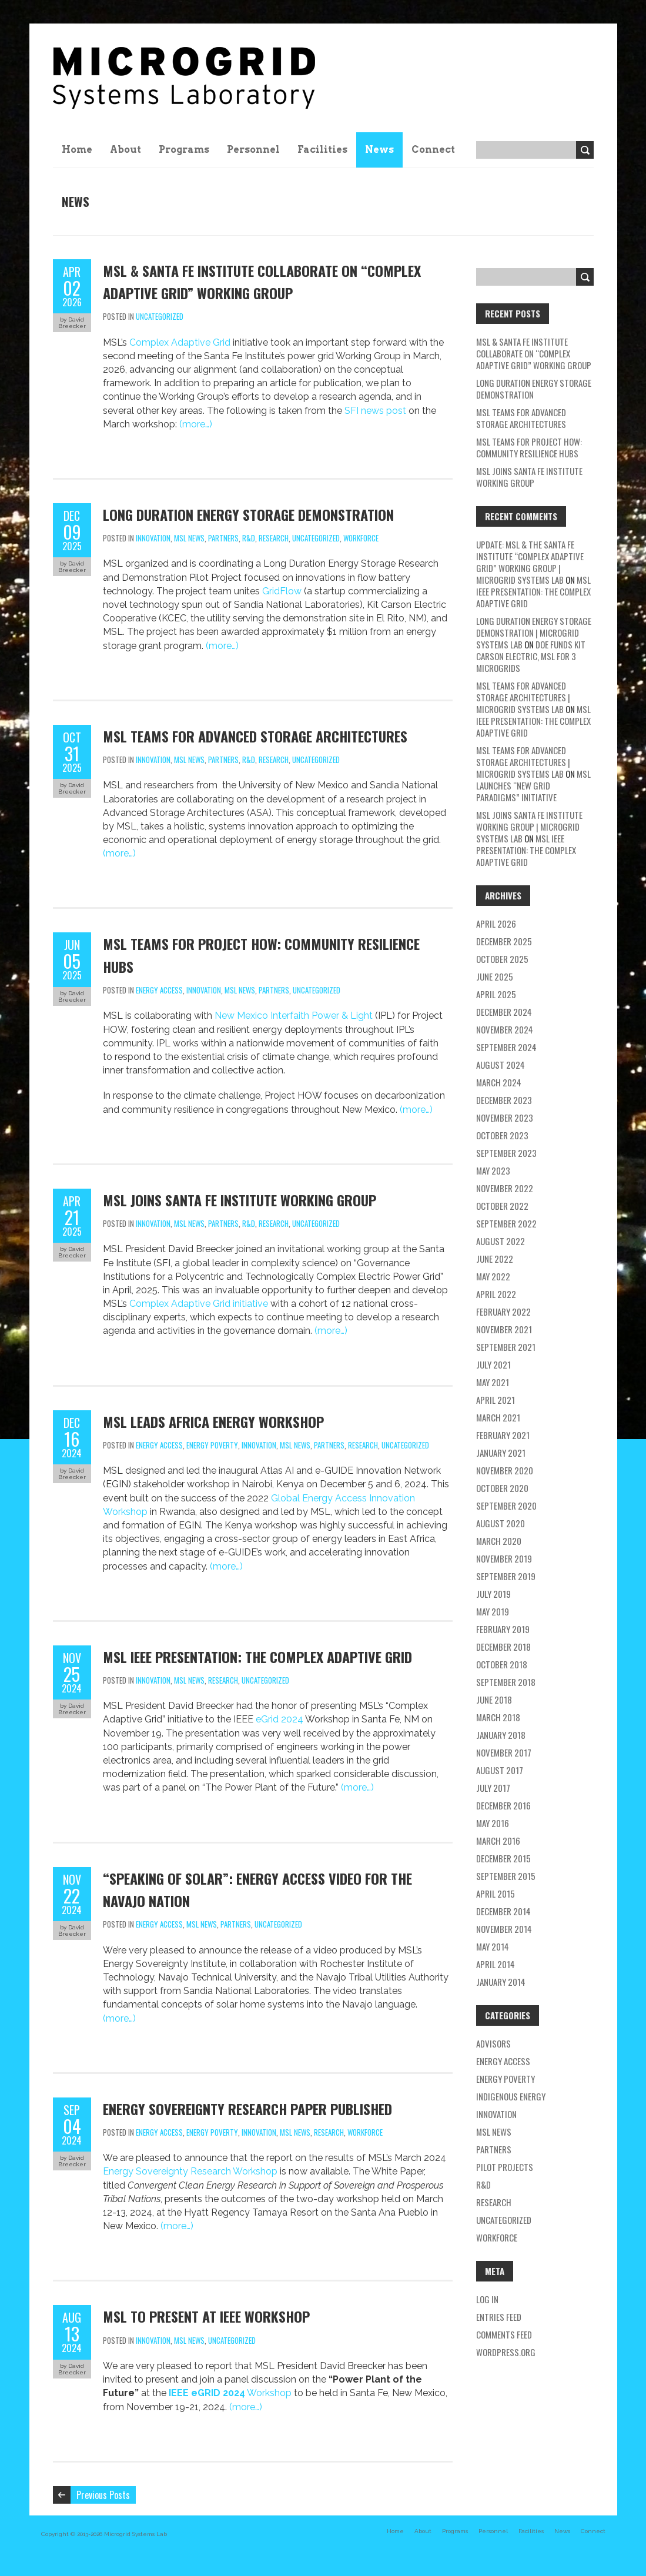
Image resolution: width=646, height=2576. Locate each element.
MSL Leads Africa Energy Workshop (213, 1421)
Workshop (230, 2392)
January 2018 (500, 1734)
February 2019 (503, 1628)
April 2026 (496, 923)
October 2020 (502, 1487)
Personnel (253, 149)
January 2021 (500, 1452)
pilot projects (504, 2166)
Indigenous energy (510, 2096)
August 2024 (500, 1064)
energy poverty (212, 1445)
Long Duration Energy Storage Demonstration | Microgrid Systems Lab (533, 632)
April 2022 (496, 1293)
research (274, 538)
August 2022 (500, 1241)
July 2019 (493, 1593)
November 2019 (504, 1558)
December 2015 (503, 1858)
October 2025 (502, 958)
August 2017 (499, 1770)
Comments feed (504, 2334)
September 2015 (505, 1875)
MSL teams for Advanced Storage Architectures (255, 736)
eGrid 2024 (279, 1719)
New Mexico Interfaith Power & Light (294, 1015)
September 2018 (505, 1681)
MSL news (189, 538)
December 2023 (504, 1099)
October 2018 (501, 1664)
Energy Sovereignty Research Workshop (191, 2171)
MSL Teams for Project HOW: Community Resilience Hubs (529, 447)
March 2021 (498, 1417)
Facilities (322, 149)
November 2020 (504, 1470)
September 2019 (505, 1576)
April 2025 (496, 994)
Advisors (493, 2043)
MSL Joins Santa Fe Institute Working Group (239, 1199)
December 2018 (503, 1646)
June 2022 (494, 1258)
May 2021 (492, 1382)
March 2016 (498, 1840)
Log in (487, 2299)
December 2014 (503, 1911)
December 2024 (504, 1011)
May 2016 (492, 1822)
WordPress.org (505, 2352)
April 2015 (495, 1893)
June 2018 (494, 1699)
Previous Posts (103, 2495)
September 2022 (506, 1223)
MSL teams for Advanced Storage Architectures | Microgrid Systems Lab (523, 697)
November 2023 (504, 1117)
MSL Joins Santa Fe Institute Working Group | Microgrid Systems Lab (529, 826)
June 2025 (494, 976)
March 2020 (498, 1540)
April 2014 (495, 1964)
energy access (159, 990)
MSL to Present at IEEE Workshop (206, 2316)
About (125, 149)
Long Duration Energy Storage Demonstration (248, 514)
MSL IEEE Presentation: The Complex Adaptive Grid (257, 1656)
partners (223, 538)
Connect (433, 149)
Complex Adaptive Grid (179, 342)
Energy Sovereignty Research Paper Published (247, 2108)
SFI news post (375, 410)
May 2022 (493, 1276)
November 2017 (503, 1752)
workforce (361, 538)
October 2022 (502, 1205)
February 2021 (503, 1434)
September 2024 (506, 1047)
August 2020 (500, 1523)
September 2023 (506, 1152)
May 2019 (492, 1611)
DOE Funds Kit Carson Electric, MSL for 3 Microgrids (530, 656)
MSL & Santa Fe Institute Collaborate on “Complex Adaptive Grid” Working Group (533, 353)
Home (77, 149)
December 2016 (503, 1805)
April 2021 (495, 1399)
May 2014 (492, 1946)
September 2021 (505, 1346)
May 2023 (493, 1170)
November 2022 (504, 1188)
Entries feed (498, 2316)
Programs (184, 149)
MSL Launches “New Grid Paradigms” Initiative (533, 785)
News (379, 149)
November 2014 (504, 1928)
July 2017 (493, 1787)
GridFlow (282, 591)
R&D (248, 538)
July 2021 (493, 1364)
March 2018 (498, 1717)
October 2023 (502, 1135)
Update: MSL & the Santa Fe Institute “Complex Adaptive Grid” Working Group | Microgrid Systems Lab (530, 562)
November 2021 (504, 1329)
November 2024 (504, 1029)
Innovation (153, 538)
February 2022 (503, 1311)
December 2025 (504, 941)
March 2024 (498, 1082)
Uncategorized (159, 316)
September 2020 (506, 1505)
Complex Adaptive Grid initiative (198, 1303)
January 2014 (500, 1981)
